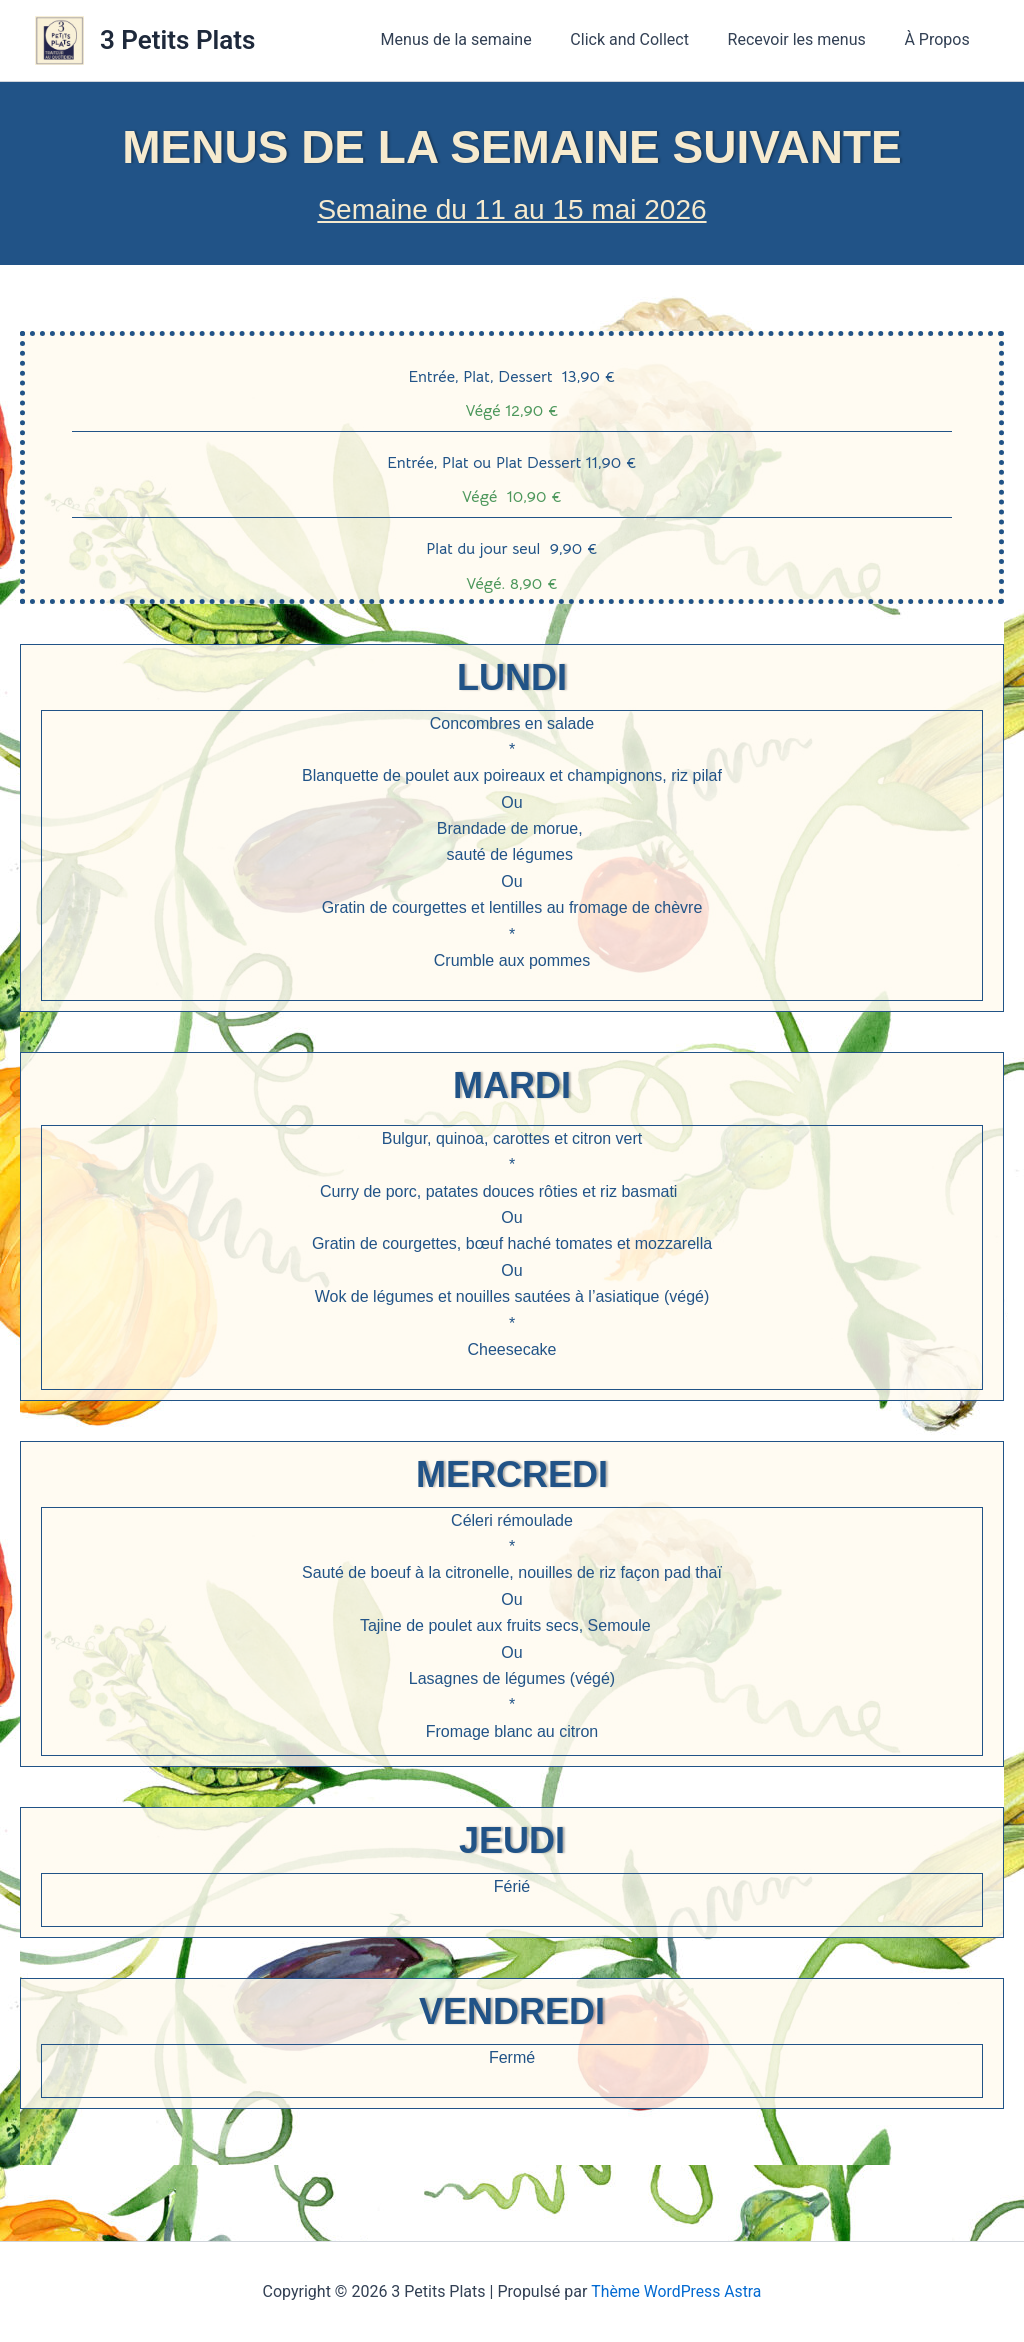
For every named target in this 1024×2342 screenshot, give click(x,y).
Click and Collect (646, 39)
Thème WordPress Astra (676, 2291)
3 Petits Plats (177, 40)
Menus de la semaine (479, 39)
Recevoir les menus (807, 39)
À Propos (940, 39)
